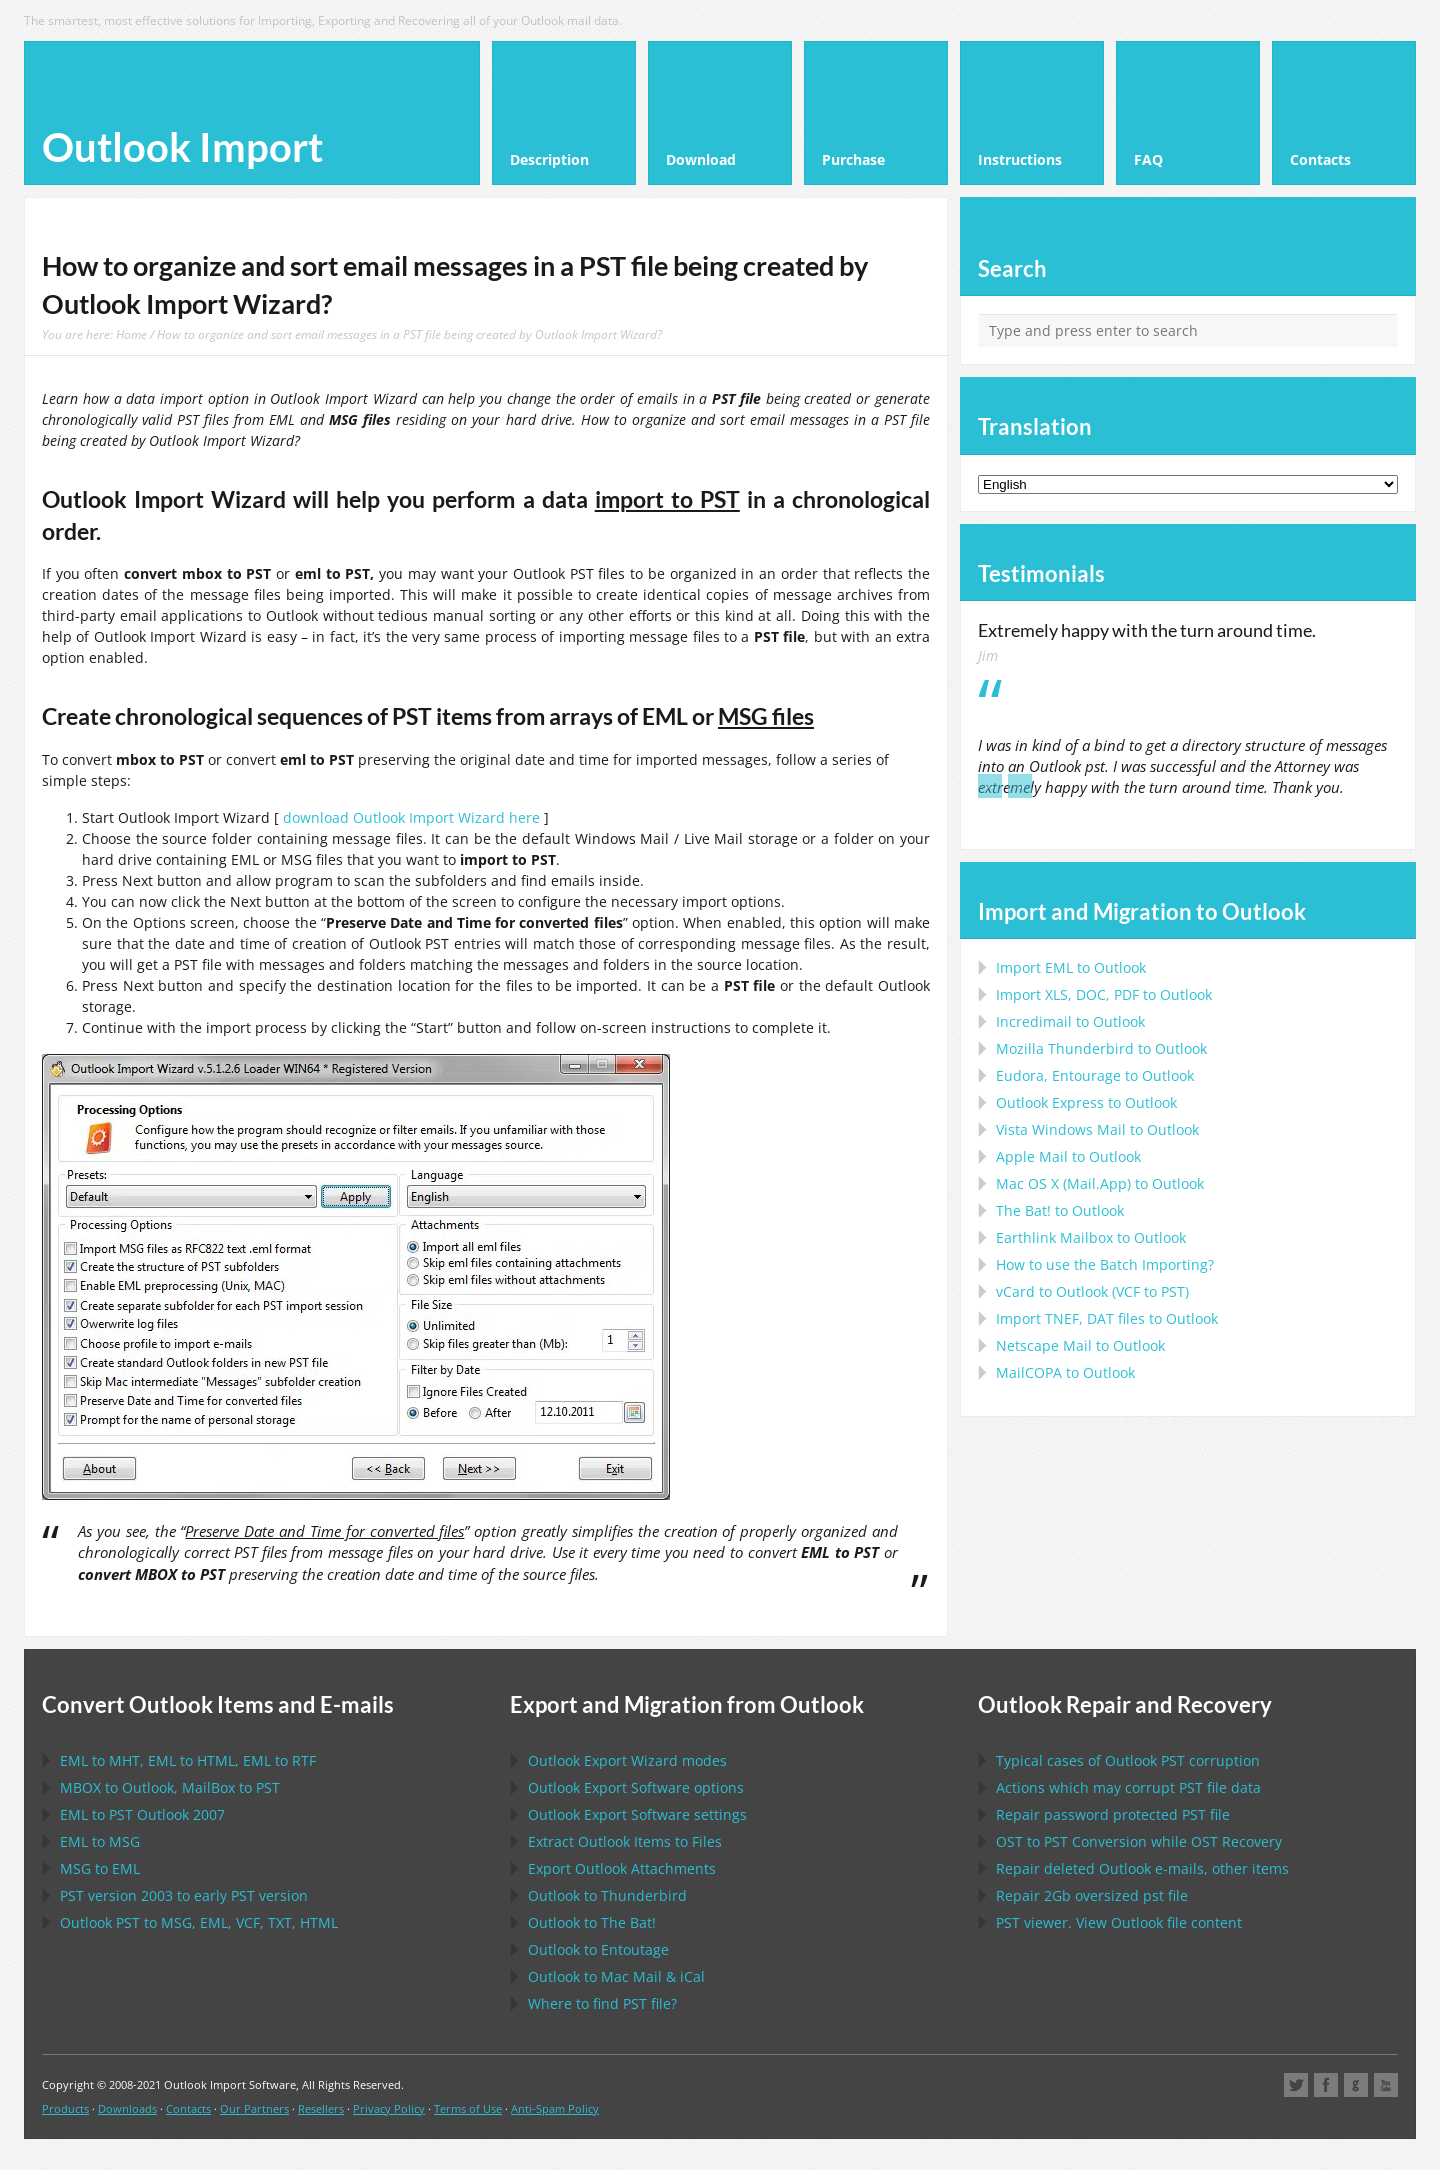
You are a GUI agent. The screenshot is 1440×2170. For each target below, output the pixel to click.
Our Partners (254, 2108)
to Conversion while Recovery (1139, 1841)
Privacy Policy (389, 2108)
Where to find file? (602, 2003)
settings (637, 1814)
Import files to (1107, 1318)
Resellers (321, 2108)
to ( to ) (1092, 1291)
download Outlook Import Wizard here (411, 817)
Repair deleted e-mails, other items (1142, 1868)
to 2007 (142, 1814)
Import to (1071, 967)
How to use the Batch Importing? (1105, 1264)
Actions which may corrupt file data (1128, 1787)
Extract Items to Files (625, 1841)
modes (627, 1760)
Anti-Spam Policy (555, 2108)
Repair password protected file (1113, 1814)
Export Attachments (622, 1868)
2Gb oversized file (1092, 1895)
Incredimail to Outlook (1070, 1021)
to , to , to (188, 1760)
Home (131, 334)
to (1101, 1048)
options (636, 1787)
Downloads (127, 2108)
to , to (170, 1787)
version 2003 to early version (184, 1895)
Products (65, 2108)
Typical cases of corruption (1128, 1760)
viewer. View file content (1119, 1922)
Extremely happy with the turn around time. (1147, 630)
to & (616, 1976)
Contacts (188, 2108)
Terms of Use (468, 2108)
